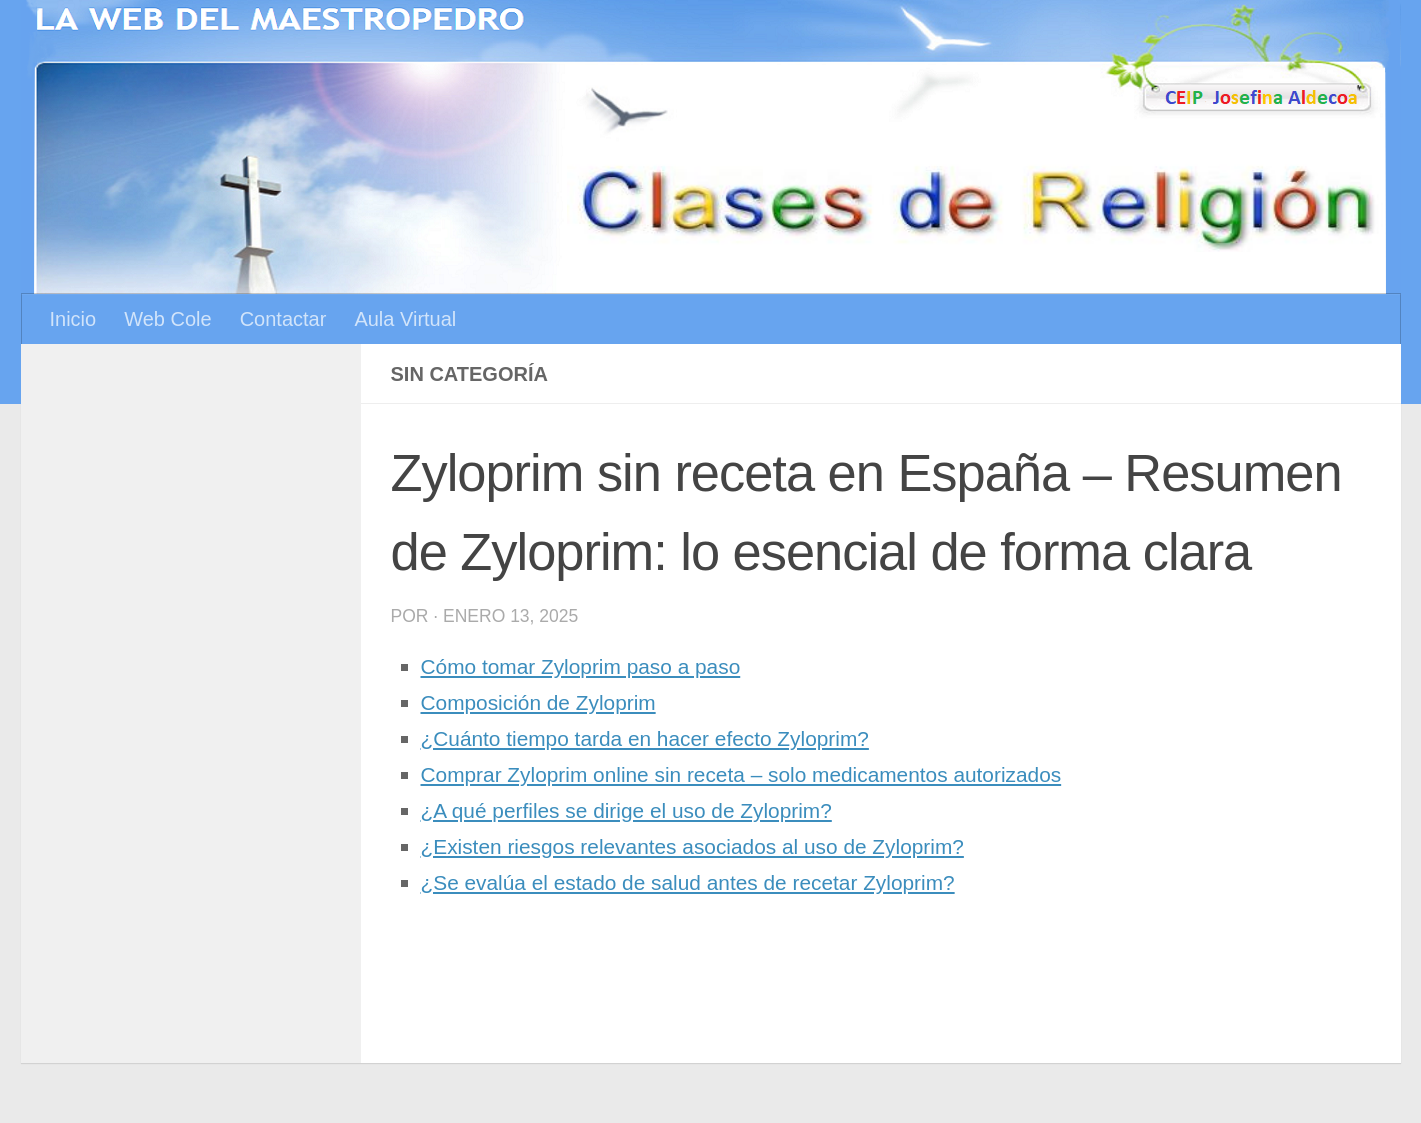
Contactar (283, 319)
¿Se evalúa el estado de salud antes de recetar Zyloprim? (709, 882)
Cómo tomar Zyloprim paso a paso (593, 666)
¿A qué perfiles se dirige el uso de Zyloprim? (643, 810)
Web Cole (167, 319)
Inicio (73, 319)
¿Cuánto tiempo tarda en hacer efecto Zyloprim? (663, 738)
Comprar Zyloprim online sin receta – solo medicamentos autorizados (767, 774)
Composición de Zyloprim (548, 702)
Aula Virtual (405, 319)
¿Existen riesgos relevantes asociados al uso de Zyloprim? (714, 846)
